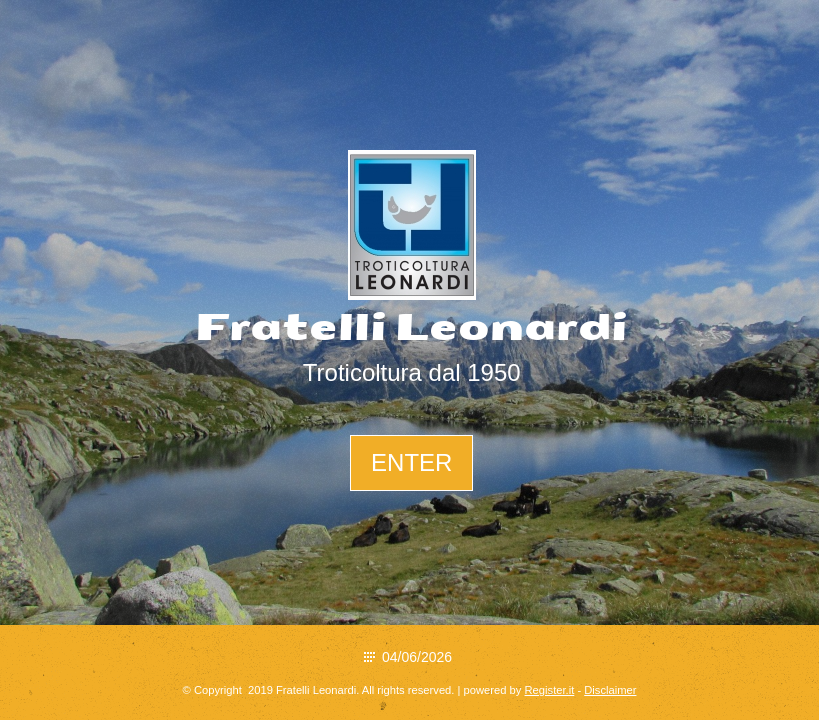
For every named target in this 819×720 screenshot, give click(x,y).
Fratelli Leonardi (411, 328)
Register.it (550, 690)
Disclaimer (610, 690)
